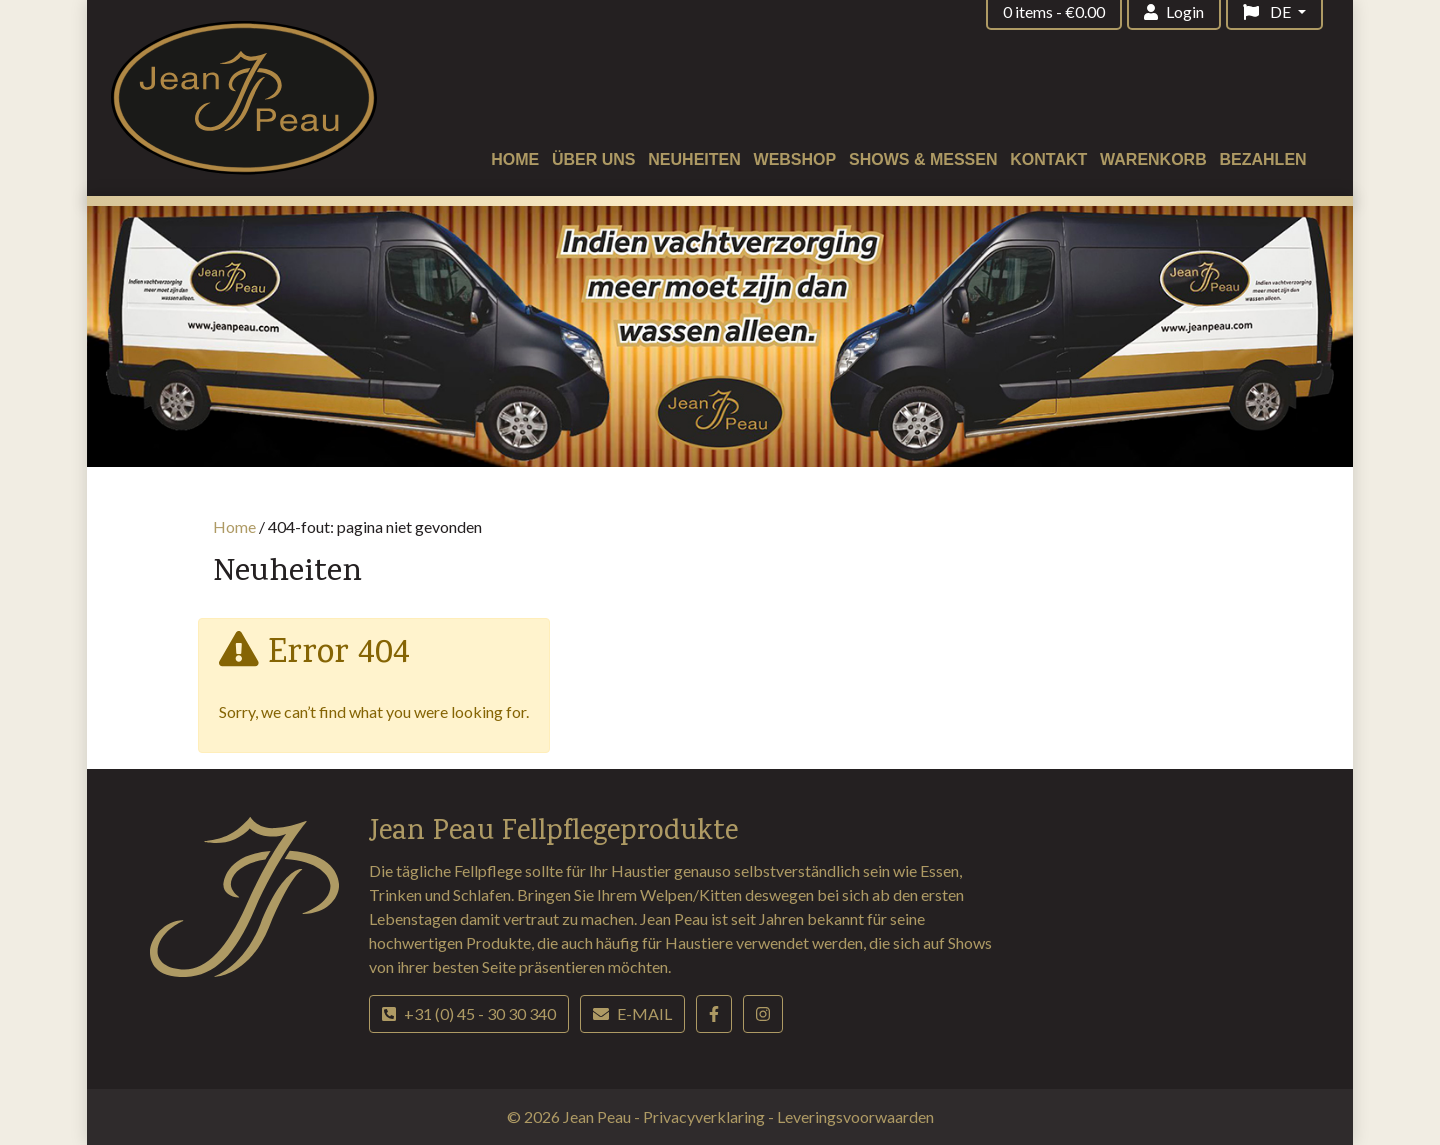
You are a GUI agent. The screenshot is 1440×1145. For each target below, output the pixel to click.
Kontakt (1048, 159)
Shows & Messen (923, 159)
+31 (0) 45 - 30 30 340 (469, 1013)
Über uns (594, 159)
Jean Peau (598, 1116)
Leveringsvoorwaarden (855, 1116)
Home (515, 159)
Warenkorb (1153, 159)
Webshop (795, 159)
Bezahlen (1263, 159)
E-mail (632, 1013)
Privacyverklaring (705, 1116)
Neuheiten (694, 159)
